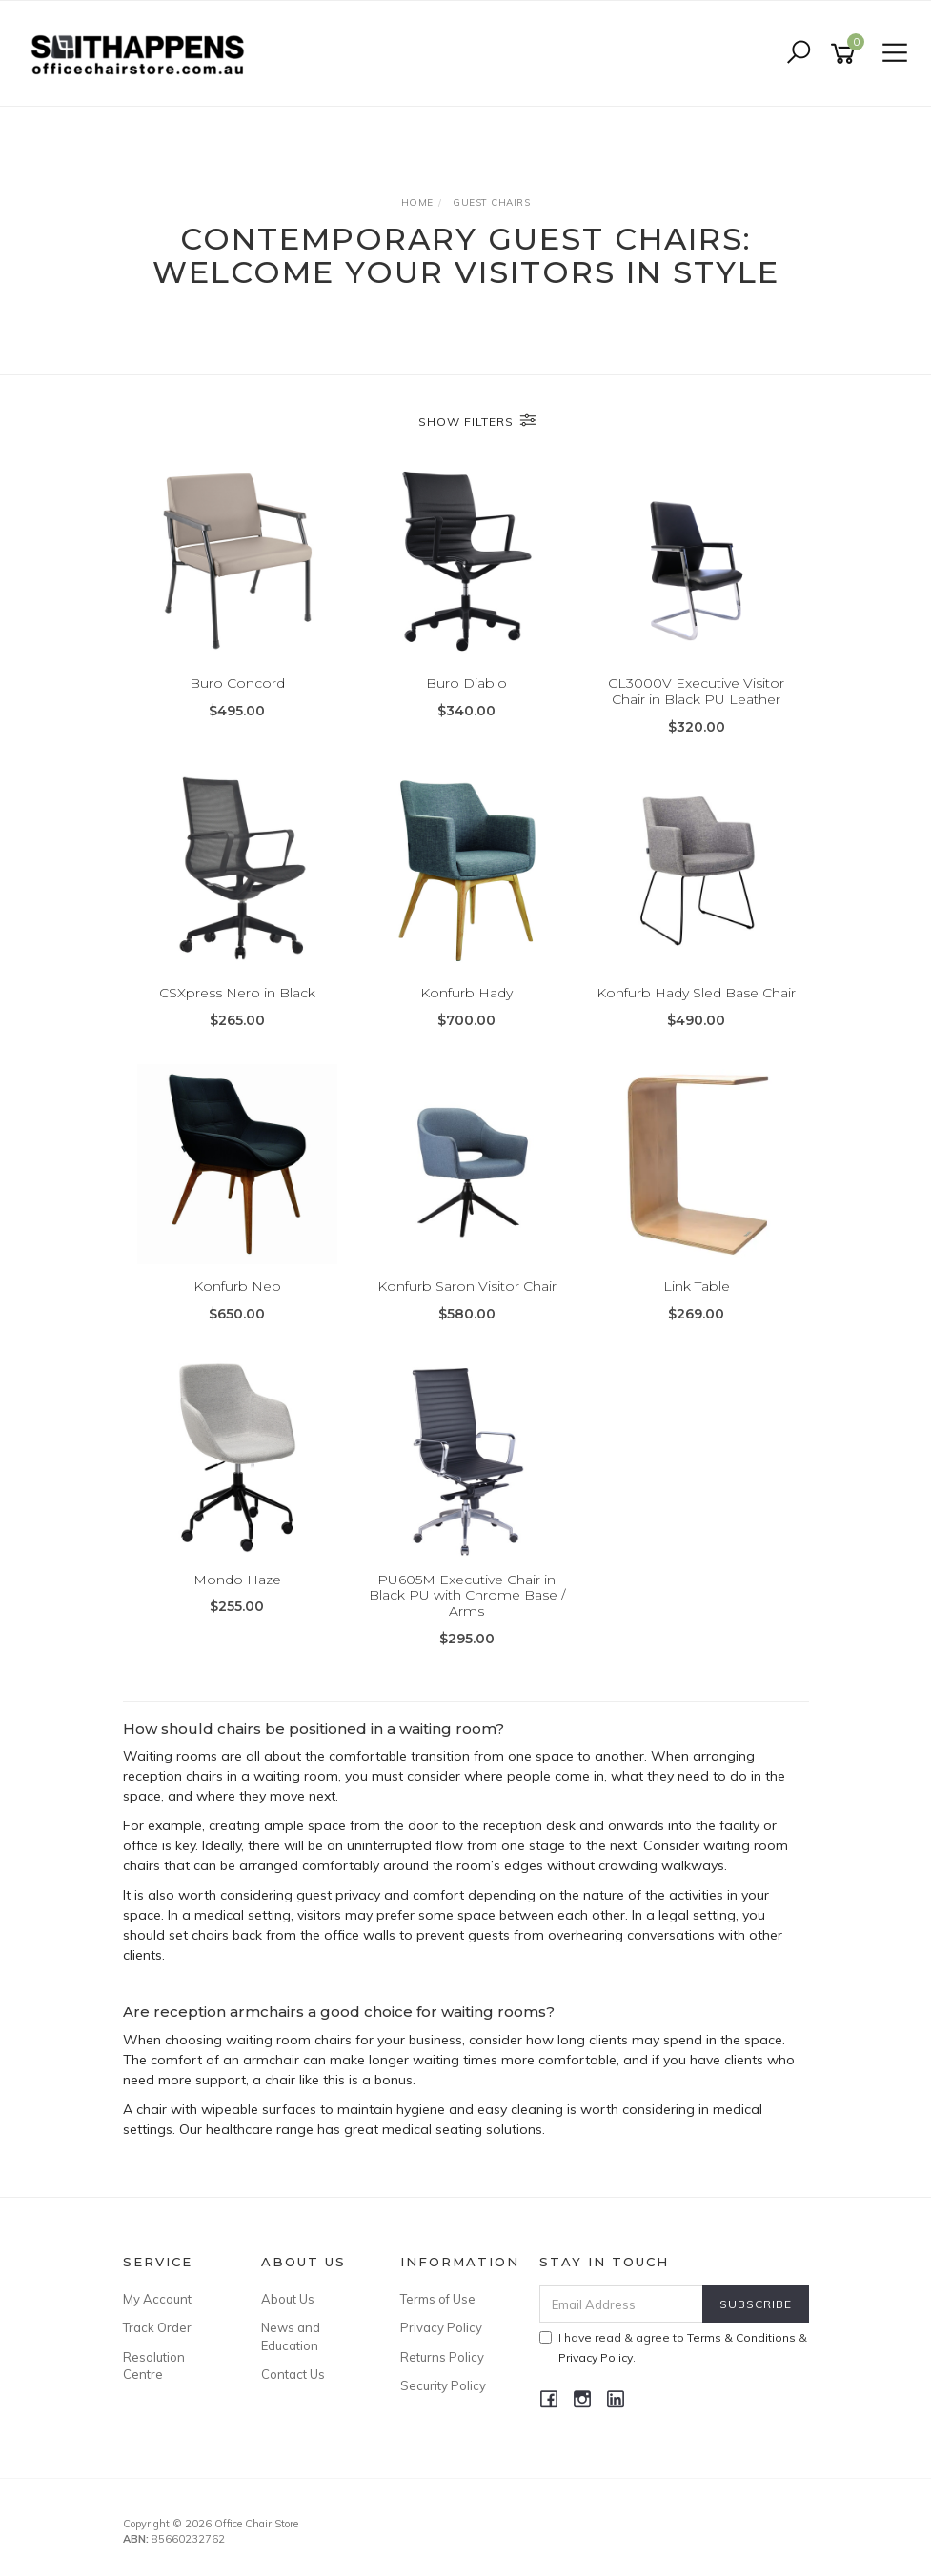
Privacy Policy (441, 2327)
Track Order (157, 2327)
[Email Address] (621, 2304)
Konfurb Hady (466, 992)
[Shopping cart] (846, 53)
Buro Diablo (466, 683)
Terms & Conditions (741, 2337)
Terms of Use (438, 2298)
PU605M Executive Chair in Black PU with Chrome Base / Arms (467, 1595)
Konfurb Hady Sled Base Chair (696, 992)
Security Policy (443, 2385)
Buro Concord (237, 683)
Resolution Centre (154, 2365)
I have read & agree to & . (673, 2347)
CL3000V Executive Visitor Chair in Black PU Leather (696, 691)
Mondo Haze (237, 1579)
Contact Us (293, 2374)
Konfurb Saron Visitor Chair (467, 1286)
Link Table (696, 1286)
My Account (157, 2298)
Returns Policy (442, 2357)
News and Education (290, 2336)
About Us (287, 2298)
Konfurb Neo (237, 1286)
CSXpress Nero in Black (237, 992)
